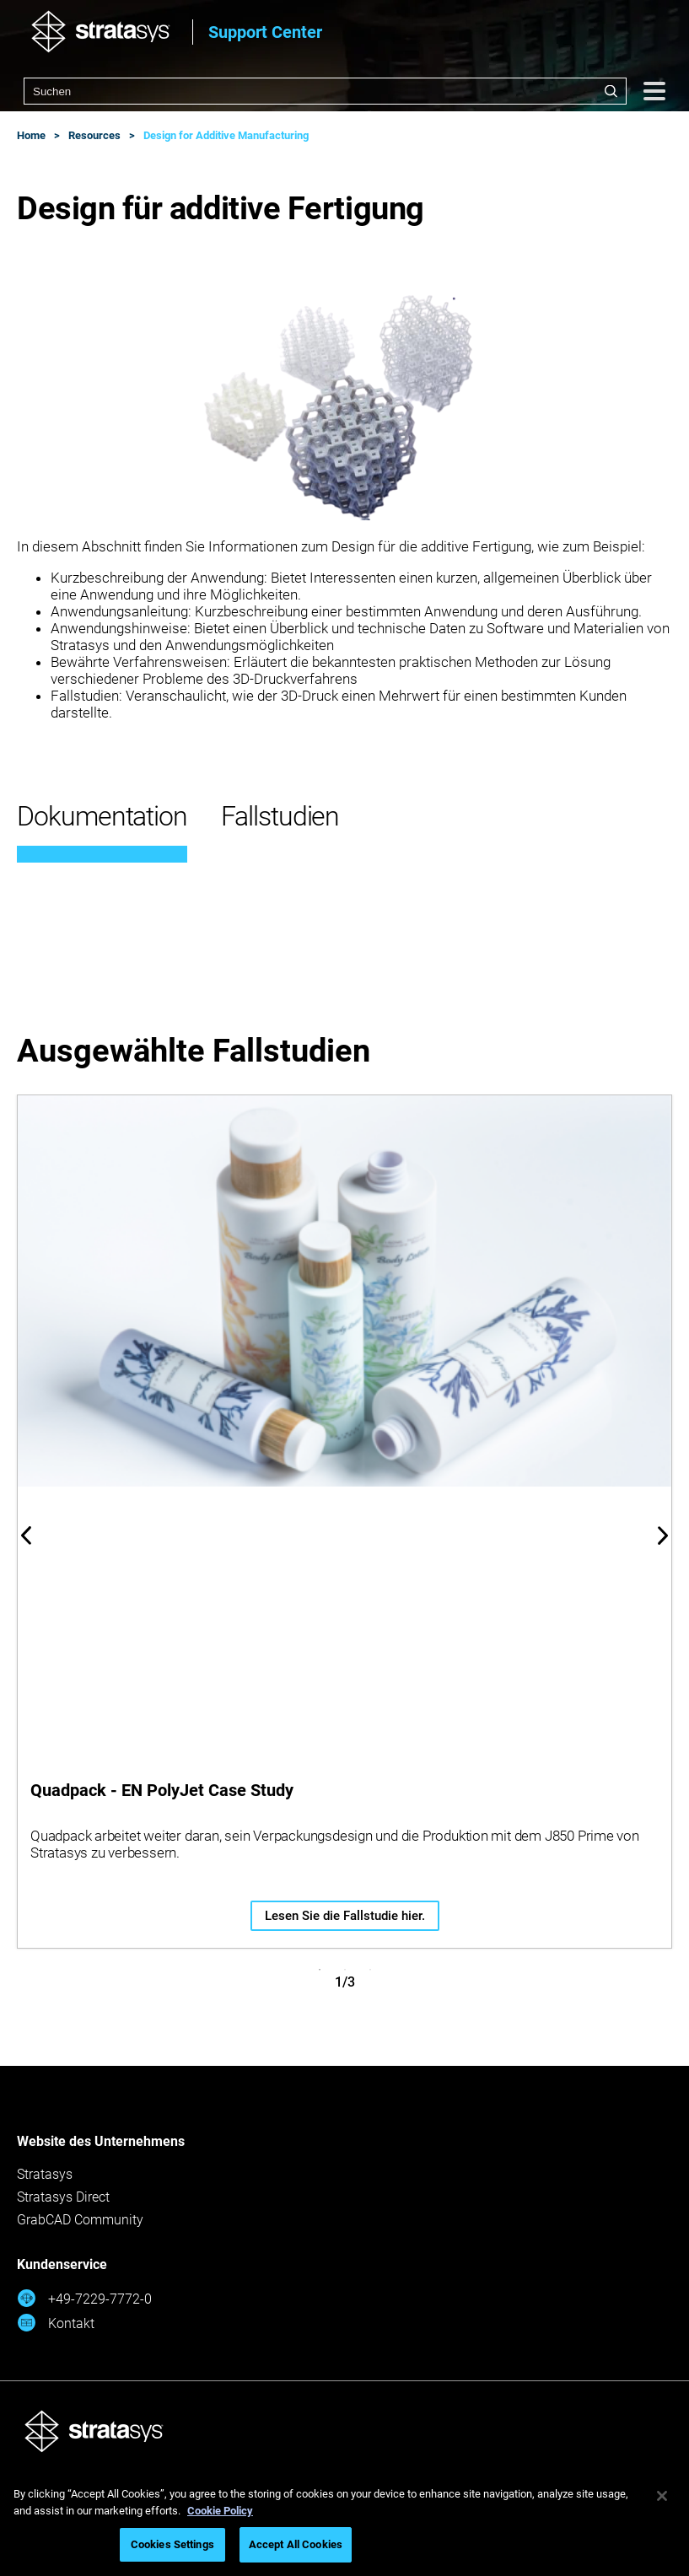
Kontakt (55, 2322)
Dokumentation (102, 816)
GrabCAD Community (80, 2220)
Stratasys (45, 2174)
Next (663, 1535)
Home (31, 135)
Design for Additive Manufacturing (226, 135)
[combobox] (325, 91)
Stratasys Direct (63, 2197)
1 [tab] (319, 1969)
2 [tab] (344, 1969)
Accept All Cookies (295, 2544)
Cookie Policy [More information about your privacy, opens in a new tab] (220, 2510)
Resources (94, 135)
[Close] (662, 2495)
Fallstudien (280, 816)
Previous (26, 1535)
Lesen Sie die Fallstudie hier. (345, 1915)
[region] (344, 2522)
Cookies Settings (172, 2544)
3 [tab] (370, 1969)
